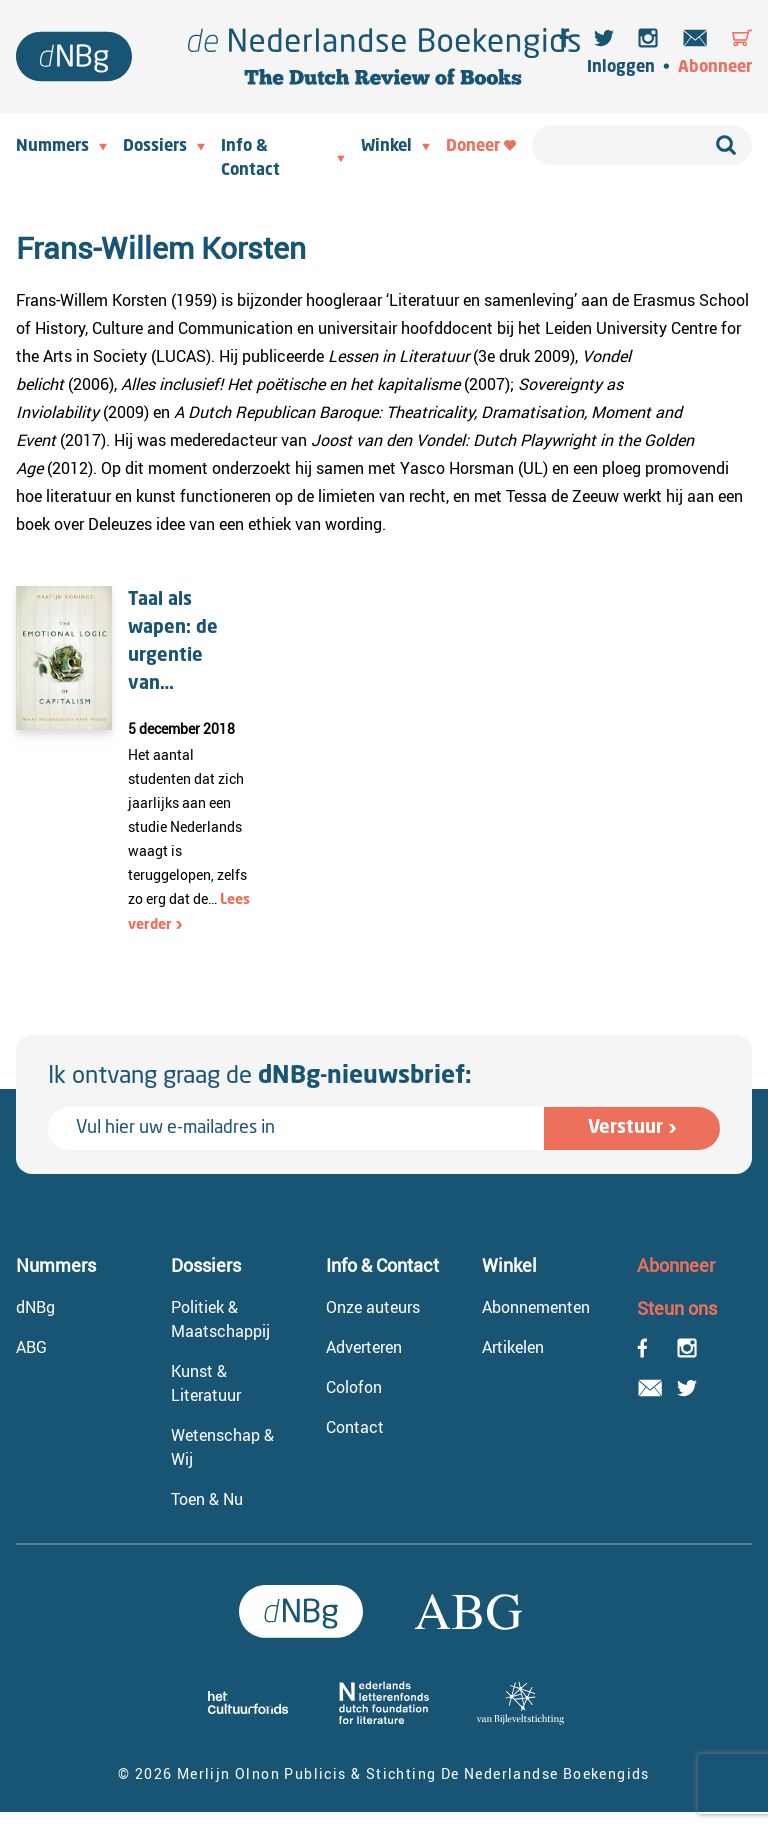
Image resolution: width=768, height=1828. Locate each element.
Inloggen (621, 68)
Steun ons (677, 1308)
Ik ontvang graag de (260, 1077)
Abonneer (715, 68)
